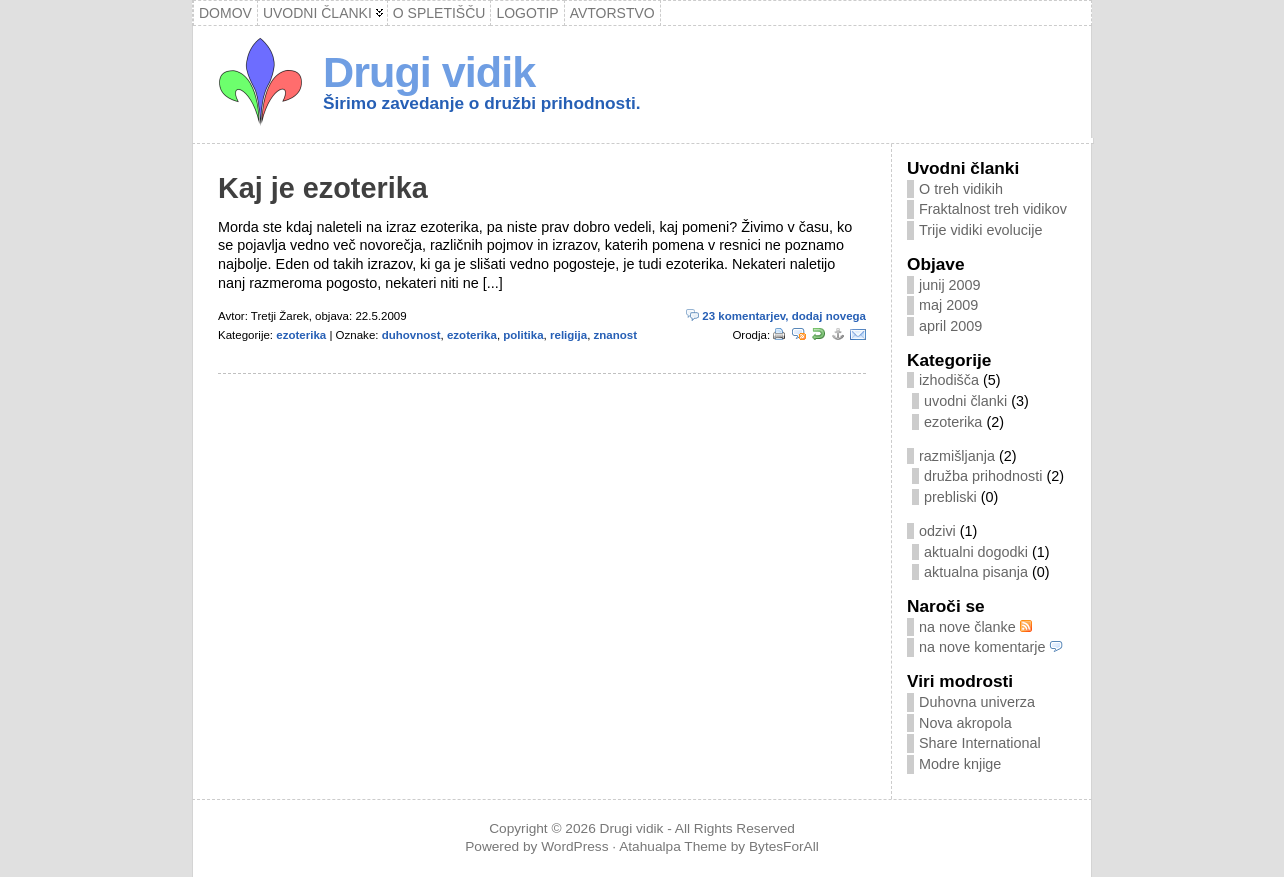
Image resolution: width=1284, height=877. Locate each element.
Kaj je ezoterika (323, 188)
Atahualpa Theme (673, 846)
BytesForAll (784, 846)
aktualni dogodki (976, 552)
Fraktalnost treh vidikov (993, 209)
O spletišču (439, 13)
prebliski (950, 497)
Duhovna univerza (977, 702)
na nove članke (975, 627)
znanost (616, 335)
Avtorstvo (612, 13)
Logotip (527, 13)
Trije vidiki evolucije (980, 230)
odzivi (937, 531)
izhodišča (949, 380)
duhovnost (411, 335)
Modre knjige (960, 764)
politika (523, 335)
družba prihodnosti (983, 476)
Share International (980, 743)
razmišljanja (957, 456)
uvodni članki (965, 401)
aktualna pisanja (976, 572)
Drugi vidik (429, 72)
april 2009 (950, 326)
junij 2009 (950, 285)
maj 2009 (948, 305)
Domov (225, 13)
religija (568, 335)
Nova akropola (965, 723)
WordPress (574, 846)
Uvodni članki (317, 13)
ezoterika (301, 335)
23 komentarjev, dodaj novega (776, 316)
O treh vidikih (961, 189)
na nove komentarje (991, 647)
